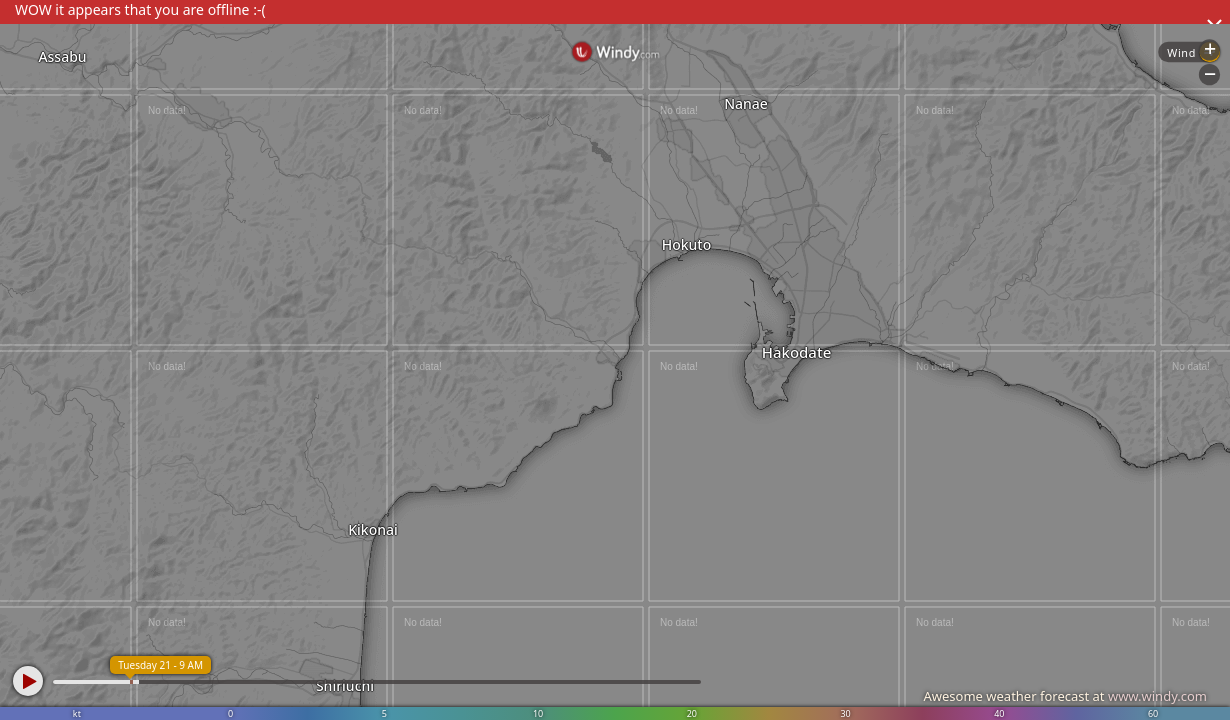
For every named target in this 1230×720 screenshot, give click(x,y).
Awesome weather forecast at (1065, 696)
